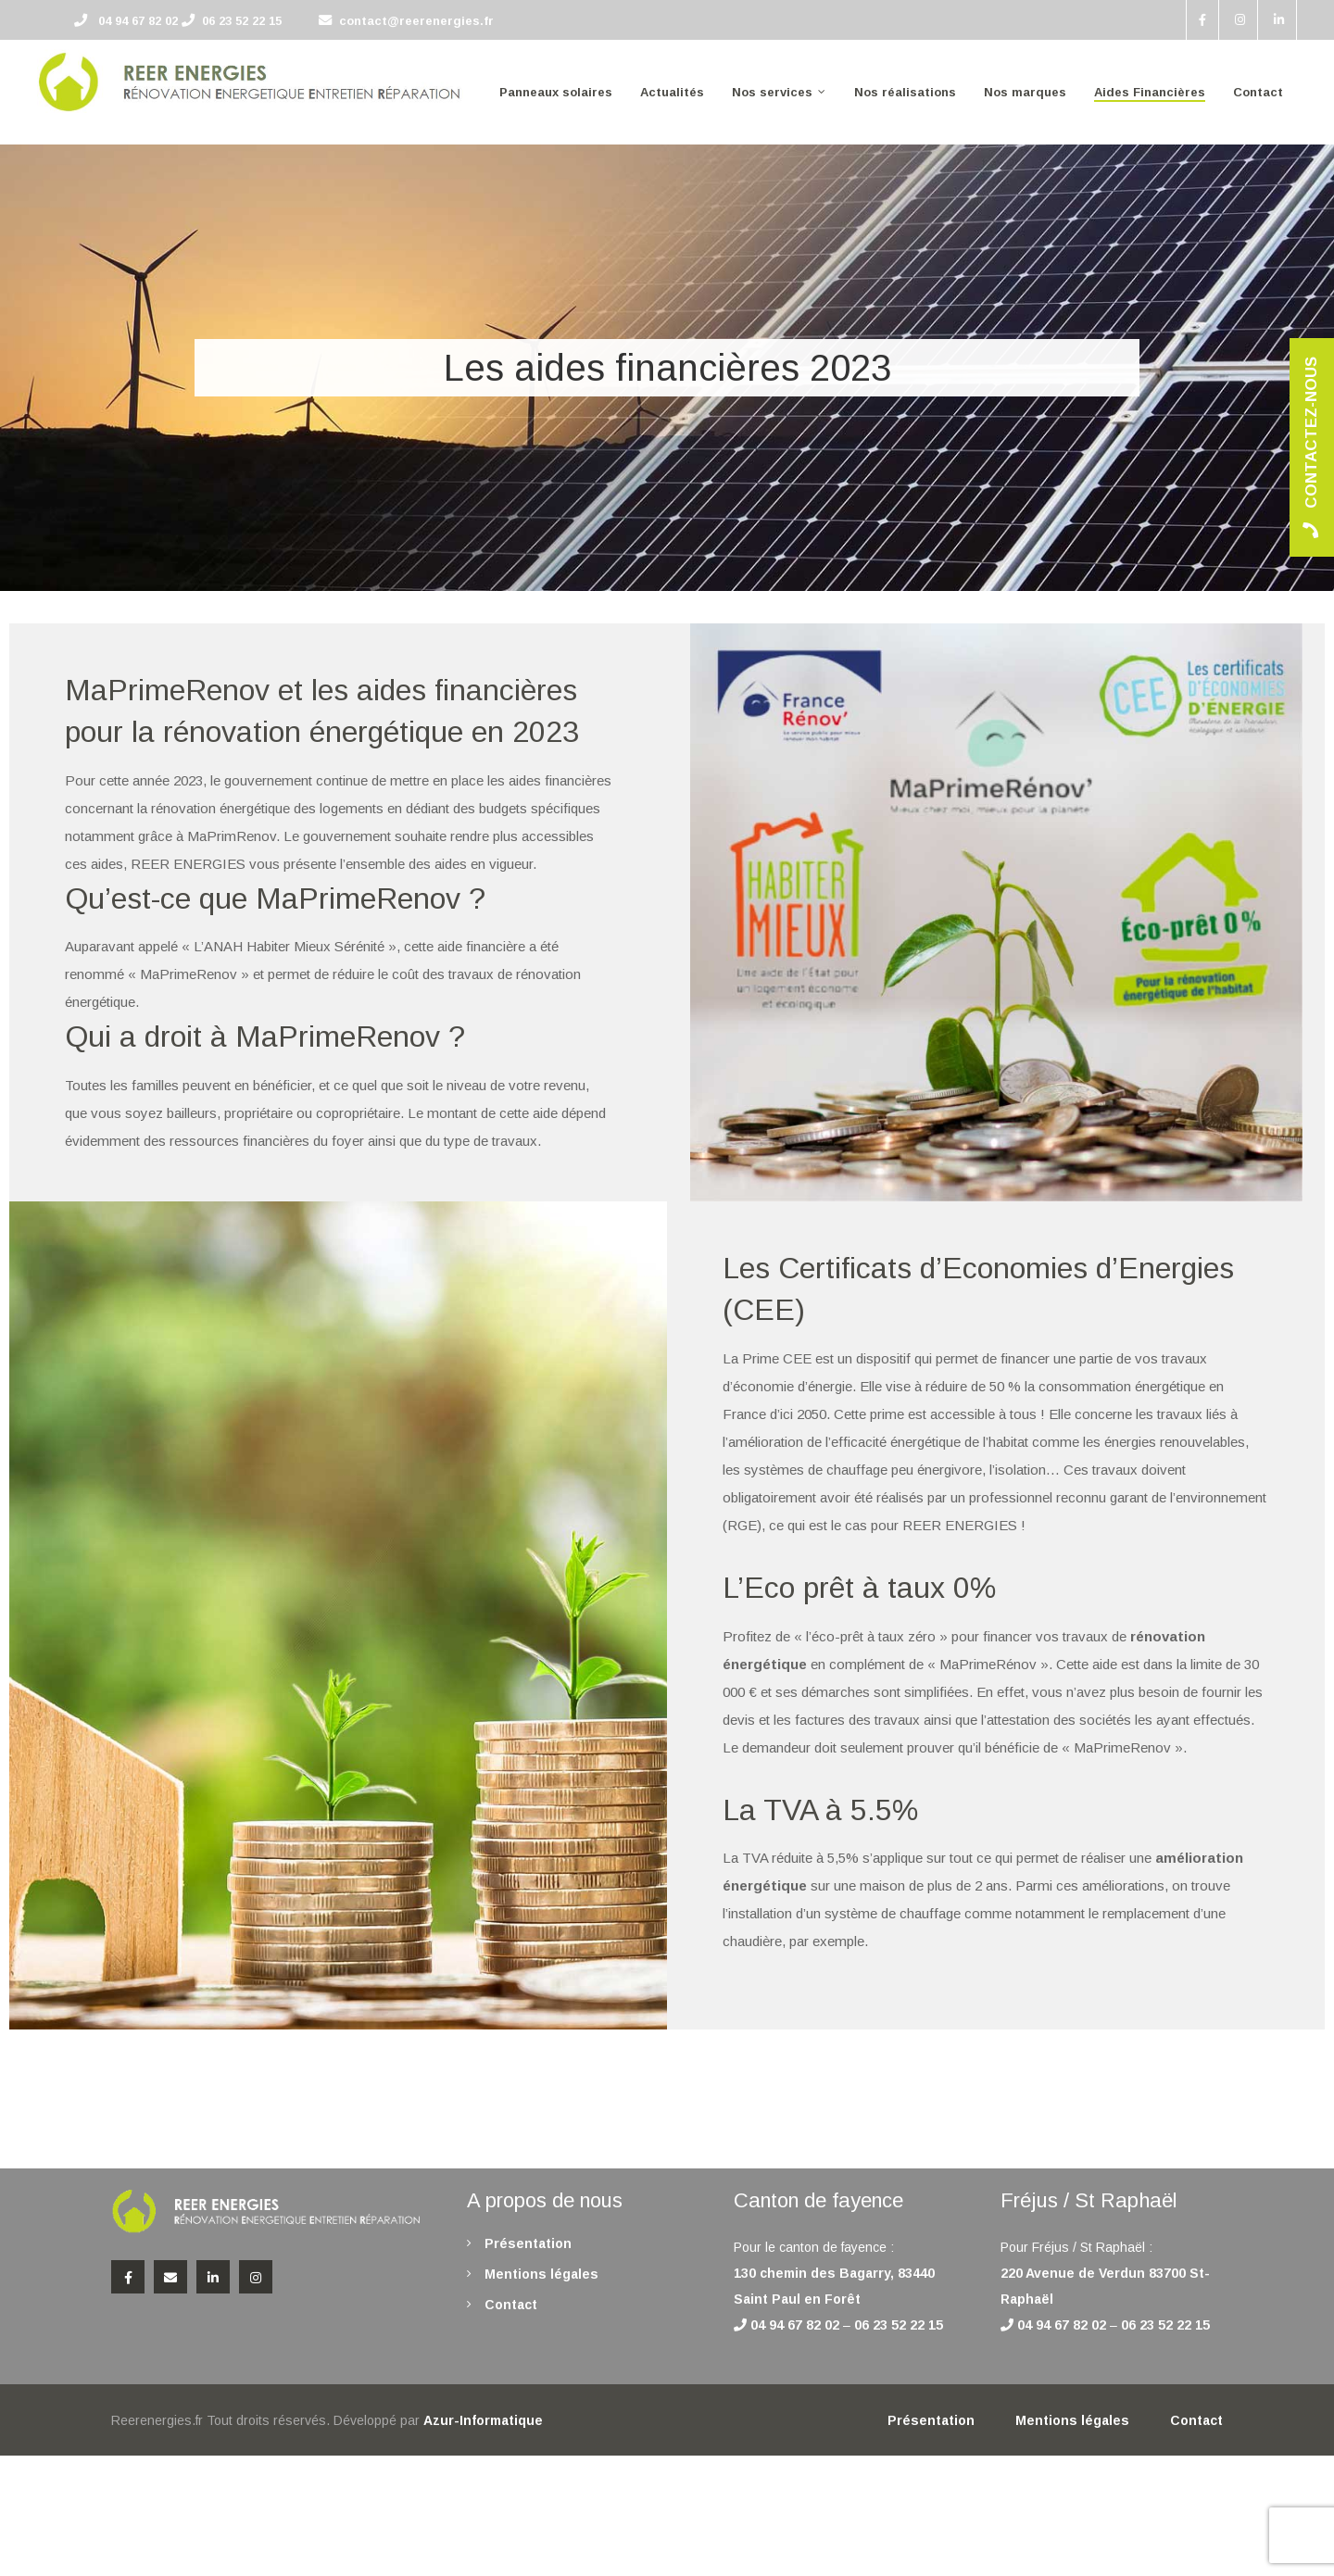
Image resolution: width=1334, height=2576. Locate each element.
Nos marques (1025, 92)
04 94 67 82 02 (138, 21)
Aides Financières (1149, 92)
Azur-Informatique (483, 2420)
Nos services (772, 92)
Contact (1258, 92)
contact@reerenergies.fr (416, 21)
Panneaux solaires (555, 92)
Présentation (528, 2243)
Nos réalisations (905, 92)
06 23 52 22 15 (242, 21)
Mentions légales (541, 2274)
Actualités (672, 92)
